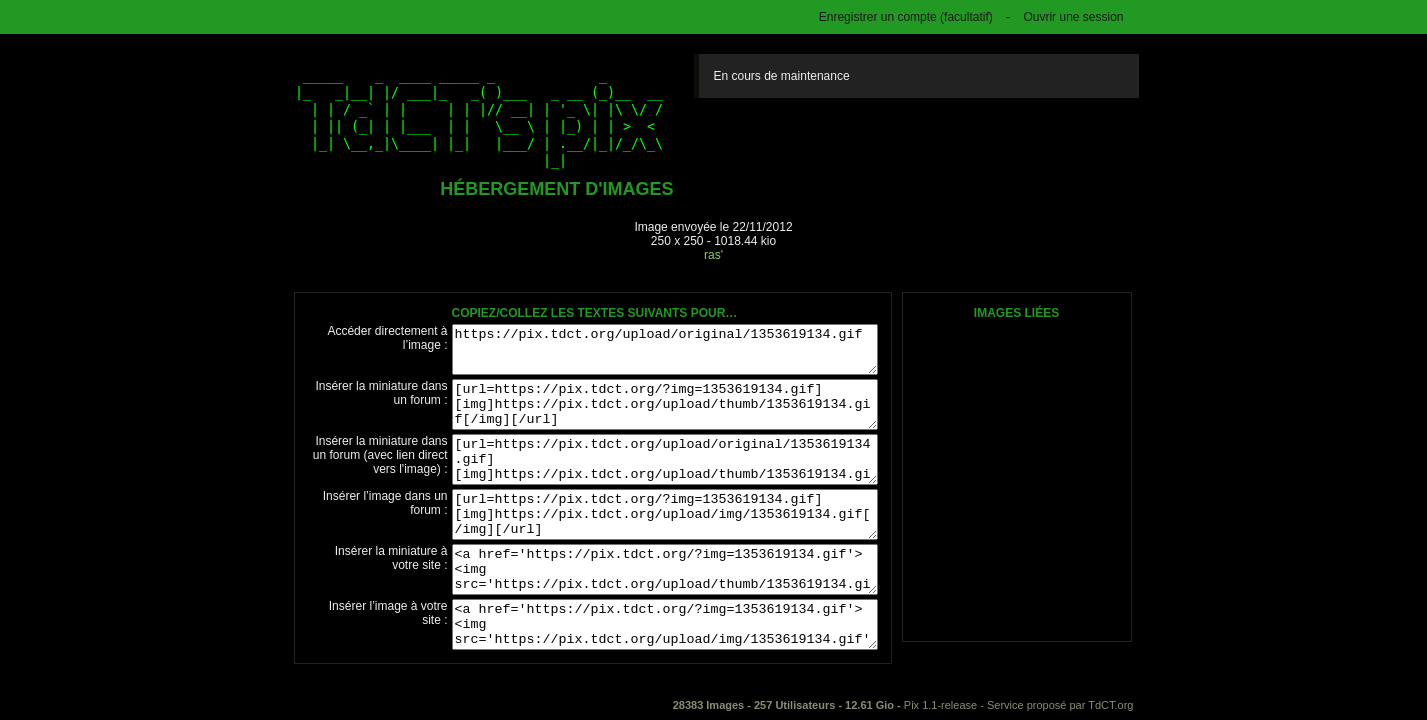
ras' (713, 255)
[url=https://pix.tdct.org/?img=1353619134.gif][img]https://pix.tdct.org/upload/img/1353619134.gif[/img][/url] (665, 514)
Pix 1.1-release (940, 705)
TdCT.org (1110, 705)
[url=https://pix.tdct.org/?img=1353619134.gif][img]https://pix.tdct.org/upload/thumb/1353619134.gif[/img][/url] (665, 404)
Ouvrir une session (1073, 17)
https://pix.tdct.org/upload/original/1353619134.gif (665, 349)
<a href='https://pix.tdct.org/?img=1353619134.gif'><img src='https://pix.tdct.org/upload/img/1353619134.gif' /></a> (665, 624)
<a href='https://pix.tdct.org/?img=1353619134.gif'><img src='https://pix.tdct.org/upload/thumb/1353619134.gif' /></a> (665, 569)
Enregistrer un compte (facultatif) (906, 17)
